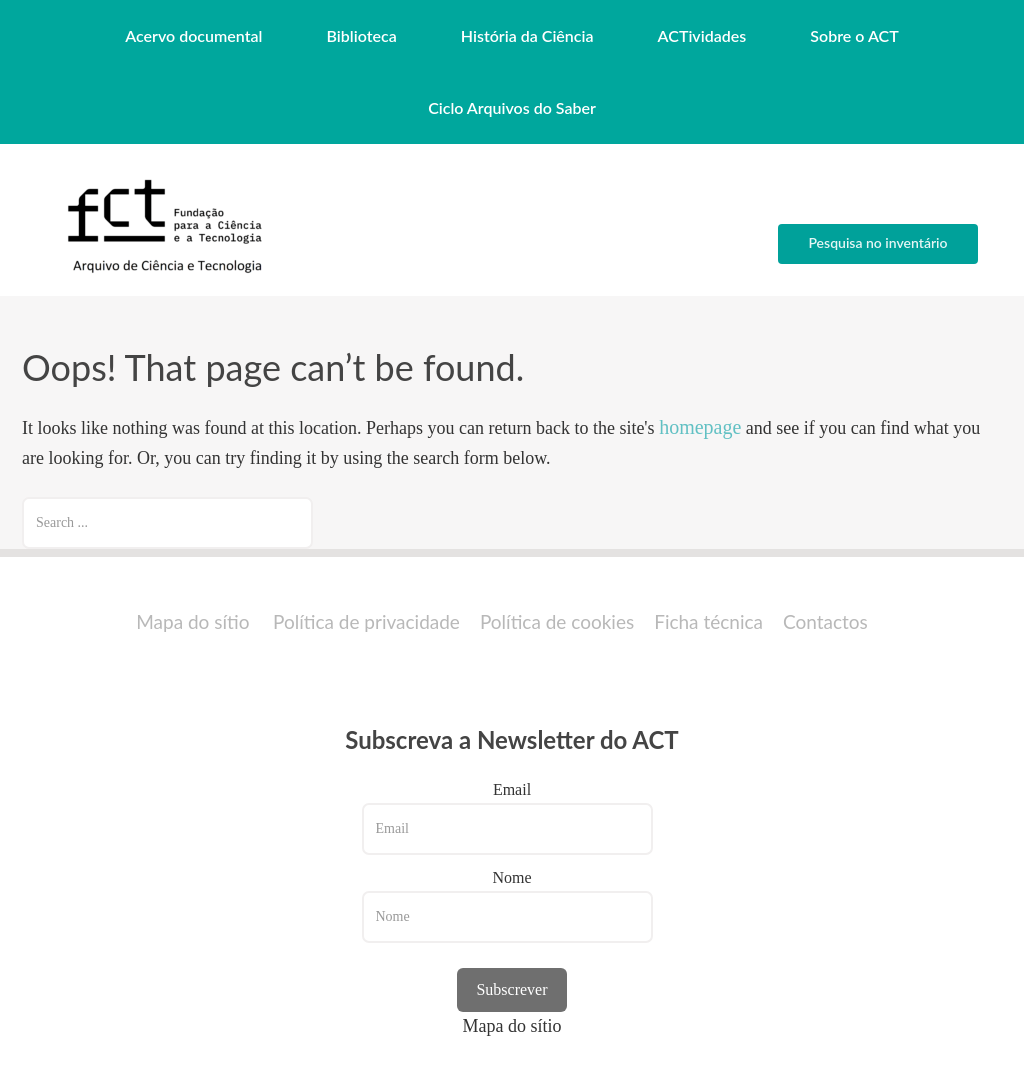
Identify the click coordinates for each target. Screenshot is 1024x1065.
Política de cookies (557, 621)
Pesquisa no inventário (877, 242)
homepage (700, 427)
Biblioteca (362, 35)
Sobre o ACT (854, 35)
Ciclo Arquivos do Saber (512, 107)
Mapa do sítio (192, 621)
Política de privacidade (366, 621)
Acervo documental (193, 35)
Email (512, 789)
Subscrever (511, 989)
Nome (511, 877)
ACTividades (702, 35)
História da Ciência (527, 35)
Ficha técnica (708, 621)
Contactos (825, 621)
